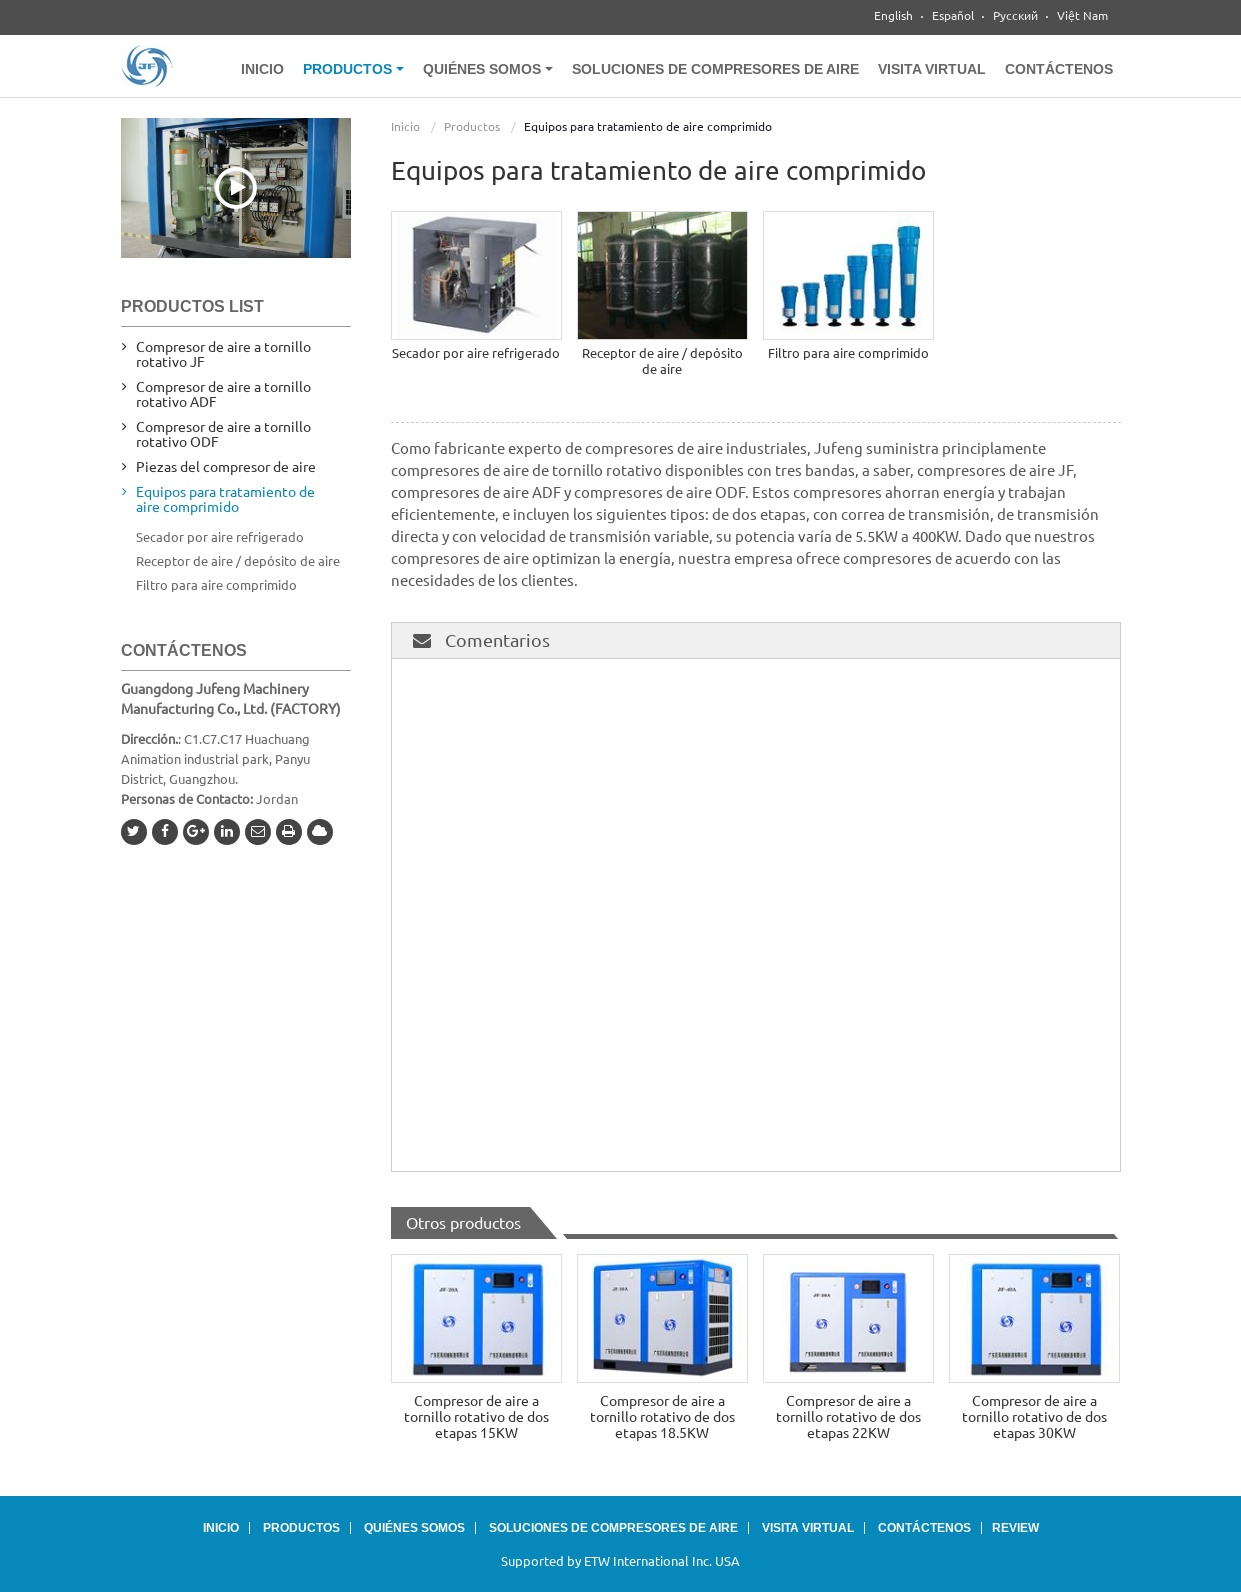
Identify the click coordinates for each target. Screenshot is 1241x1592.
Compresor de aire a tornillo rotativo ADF (223, 394)
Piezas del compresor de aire (226, 467)
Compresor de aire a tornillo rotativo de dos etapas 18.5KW (662, 1417)
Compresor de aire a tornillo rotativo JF (223, 354)
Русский (1015, 16)
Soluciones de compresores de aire (715, 69)
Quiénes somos (414, 1528)
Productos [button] (353, 69)
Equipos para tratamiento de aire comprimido (225, 499)
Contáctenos (1059, 69)
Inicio (262, 69)
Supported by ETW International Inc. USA (620, 1561)
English (893, 16)
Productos (472, 126)
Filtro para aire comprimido (848, 353)
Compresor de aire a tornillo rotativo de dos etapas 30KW (1034, 1417)
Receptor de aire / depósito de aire (662, 361)
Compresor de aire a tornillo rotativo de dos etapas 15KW (476, 1417)
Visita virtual (932, 69)
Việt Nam (1082, 16)
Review (1015, 1528)
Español (953, 16)
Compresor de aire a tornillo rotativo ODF (223, 434)
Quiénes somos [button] (488, 69)
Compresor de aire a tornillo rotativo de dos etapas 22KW (848, 1417)
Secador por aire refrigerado (476, 353)
